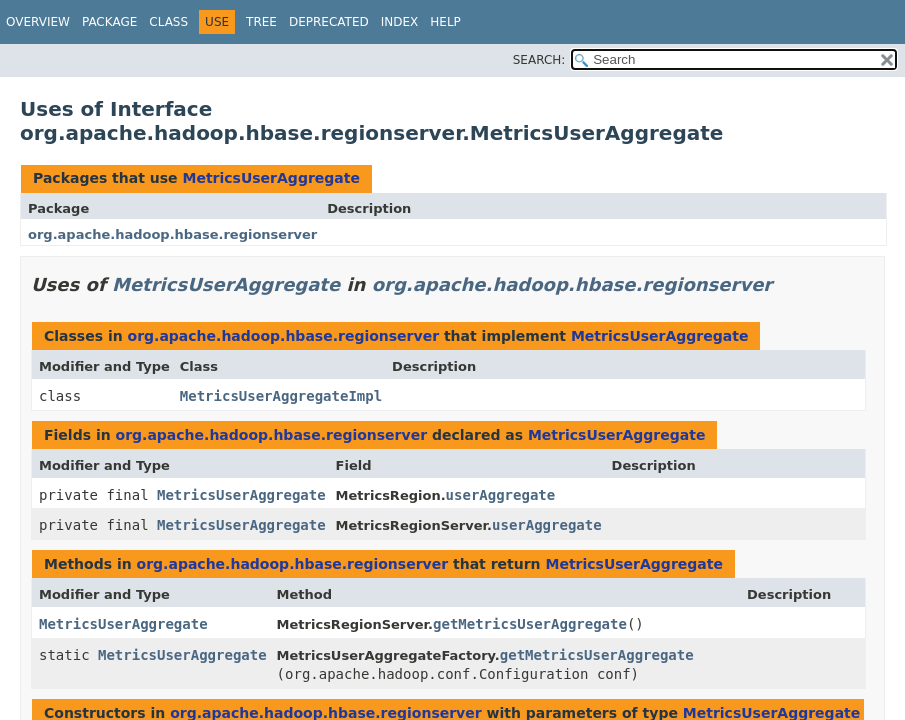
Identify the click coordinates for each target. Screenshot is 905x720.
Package (109, 22)
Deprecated (329, 22)
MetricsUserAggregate (271, 178)
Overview (38, 22)
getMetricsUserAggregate (530, 624)
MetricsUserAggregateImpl (281, 396)
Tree (261, 22)
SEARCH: (539, 60)
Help (445, 22)
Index (400, 22)
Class (168, 22)
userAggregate (501, 495)
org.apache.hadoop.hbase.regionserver (172, 234)
